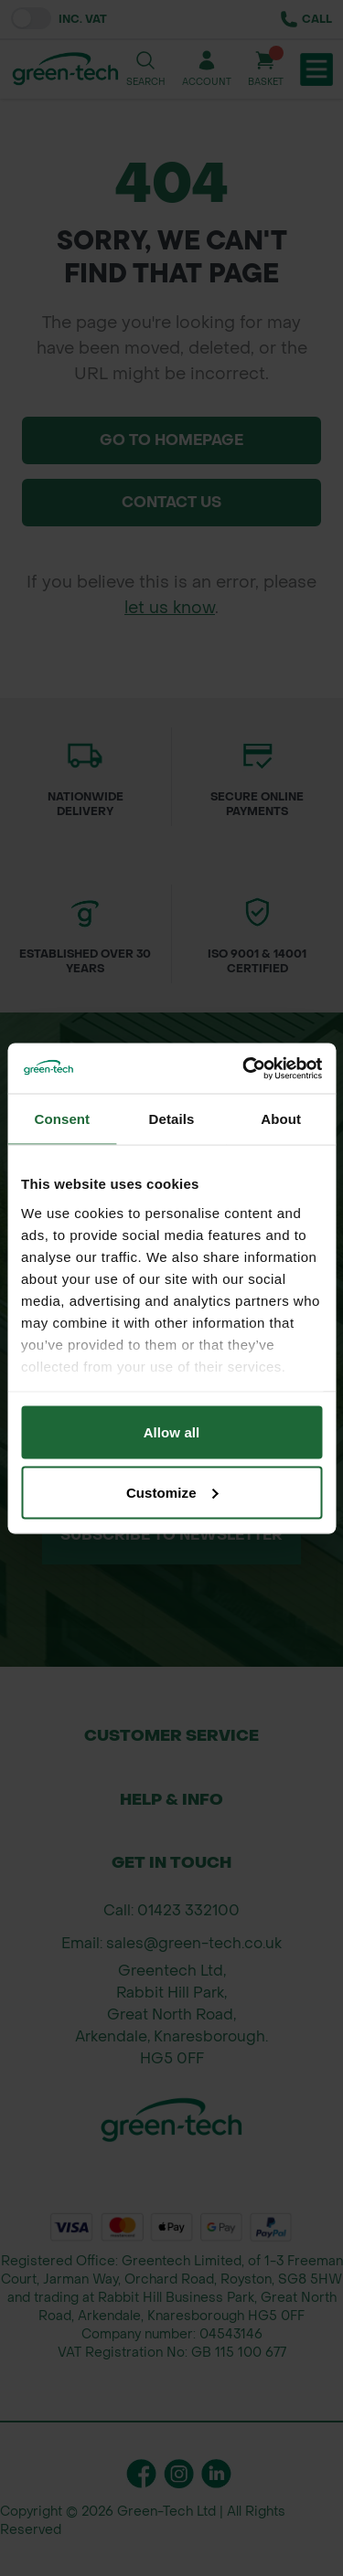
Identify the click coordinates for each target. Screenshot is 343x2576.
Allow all (172, 1432)
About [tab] (281, 1119)
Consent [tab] (62, 1119)
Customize (172, 1492)
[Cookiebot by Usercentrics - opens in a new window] (244, 1068)
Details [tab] (172, 1119)
